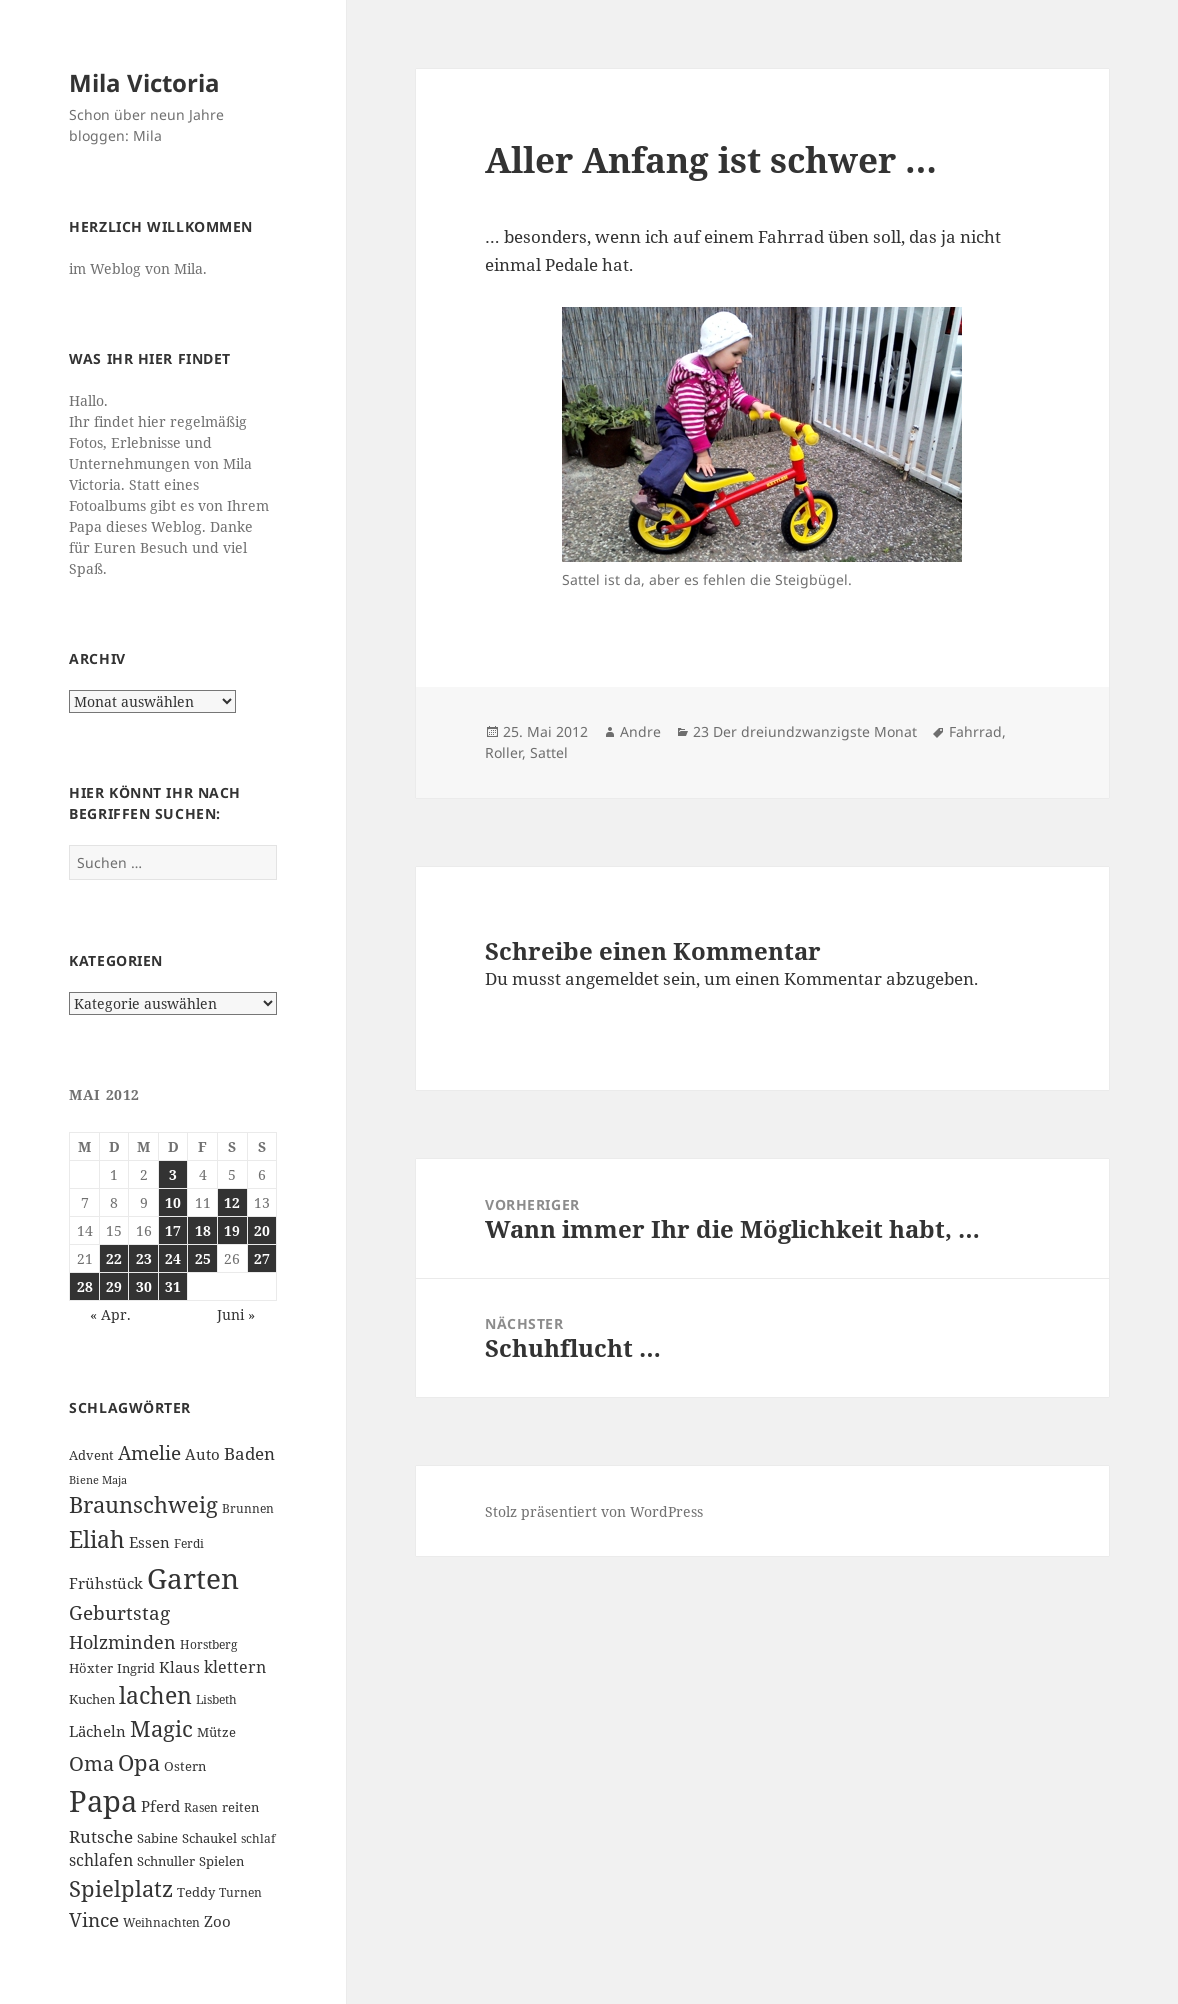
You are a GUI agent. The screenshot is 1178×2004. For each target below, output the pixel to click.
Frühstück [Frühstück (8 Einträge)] (106, 1583)
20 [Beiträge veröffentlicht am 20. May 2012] (262, 1230)
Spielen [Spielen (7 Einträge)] (221, 1861)
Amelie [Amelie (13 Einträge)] (149, 1452)
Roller (503, 752)
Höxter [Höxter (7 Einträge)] (91, 1668)
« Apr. (110, 1314)
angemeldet (612, 978)
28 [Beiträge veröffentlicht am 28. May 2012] (85, 1286)
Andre (640, 731)
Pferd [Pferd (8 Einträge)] (160, 1806)
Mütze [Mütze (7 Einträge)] (216, 1732)
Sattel (549, 752)
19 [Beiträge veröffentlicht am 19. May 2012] (232, 1230)
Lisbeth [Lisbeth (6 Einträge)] (216, 1699)
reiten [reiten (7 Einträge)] (240, 1807)
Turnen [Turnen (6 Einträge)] (240, 1892)
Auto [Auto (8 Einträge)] (202, 1454)
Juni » (236, 1314)
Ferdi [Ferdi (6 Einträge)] (189, 1543)
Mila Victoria (144, 82)
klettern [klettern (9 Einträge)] (235, 1667)
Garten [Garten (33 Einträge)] (193, 1578)
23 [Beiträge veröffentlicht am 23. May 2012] (144, 1258)
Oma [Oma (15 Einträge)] (91, 1763)
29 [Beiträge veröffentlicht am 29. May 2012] (114, 1286)
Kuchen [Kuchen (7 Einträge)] (92, 1699)
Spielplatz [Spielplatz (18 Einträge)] (121, 1888)
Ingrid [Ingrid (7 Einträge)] (136, 1668)
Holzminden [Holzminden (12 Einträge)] (122, 1641)
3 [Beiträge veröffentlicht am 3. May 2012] (173, 1174)
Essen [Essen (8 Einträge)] (149, 1542)
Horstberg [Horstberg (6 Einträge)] (208, 1644)
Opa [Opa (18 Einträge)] (139, 1762)
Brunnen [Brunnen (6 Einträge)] (248, 1508)
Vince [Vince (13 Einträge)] (94, 1919)
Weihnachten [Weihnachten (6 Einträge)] (161, 1922)
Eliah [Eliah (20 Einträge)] (97, 1539)
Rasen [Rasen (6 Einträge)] (201, 1807)
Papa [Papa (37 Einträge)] (103, 1801)
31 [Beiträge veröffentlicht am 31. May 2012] (173, 1286)
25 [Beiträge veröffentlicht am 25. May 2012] (203, 1258)
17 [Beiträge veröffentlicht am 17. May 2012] (173, 1230)
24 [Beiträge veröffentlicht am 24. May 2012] (173, 1258)
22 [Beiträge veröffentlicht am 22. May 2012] (114, 1258)
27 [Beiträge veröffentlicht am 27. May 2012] (262, 1258)
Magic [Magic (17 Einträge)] (161, 1728)
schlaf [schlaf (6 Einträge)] (258, 1838)
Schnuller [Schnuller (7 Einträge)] (166, 1861)
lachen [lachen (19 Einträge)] (155, 1695)
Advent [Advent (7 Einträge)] (91, 1455)
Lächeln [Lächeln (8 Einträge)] (97, 1731)
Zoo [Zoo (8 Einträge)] (217, 1921)
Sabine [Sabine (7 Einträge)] (157, 1838)
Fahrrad (975, 731)
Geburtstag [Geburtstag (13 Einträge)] (119, 1612)
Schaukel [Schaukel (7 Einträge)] (209, 1838)
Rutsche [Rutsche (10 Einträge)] (101, 1836)
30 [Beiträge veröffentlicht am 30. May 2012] (144, 1286)
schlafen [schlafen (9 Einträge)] (101, 1860)
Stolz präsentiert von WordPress (594, 1511)
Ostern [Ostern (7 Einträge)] (185, 1766)
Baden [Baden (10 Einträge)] (249, 1453)
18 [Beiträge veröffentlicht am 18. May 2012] (203, 1230)
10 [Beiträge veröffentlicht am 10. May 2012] (173, 1202)
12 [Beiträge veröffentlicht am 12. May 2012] (232, 1202)
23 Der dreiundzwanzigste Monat (805, 731)
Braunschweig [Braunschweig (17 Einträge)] (143, 1504)
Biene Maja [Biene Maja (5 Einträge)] (98, 1480)
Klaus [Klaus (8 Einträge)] (179, 1667)
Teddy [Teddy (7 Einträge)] (196, 1892)
